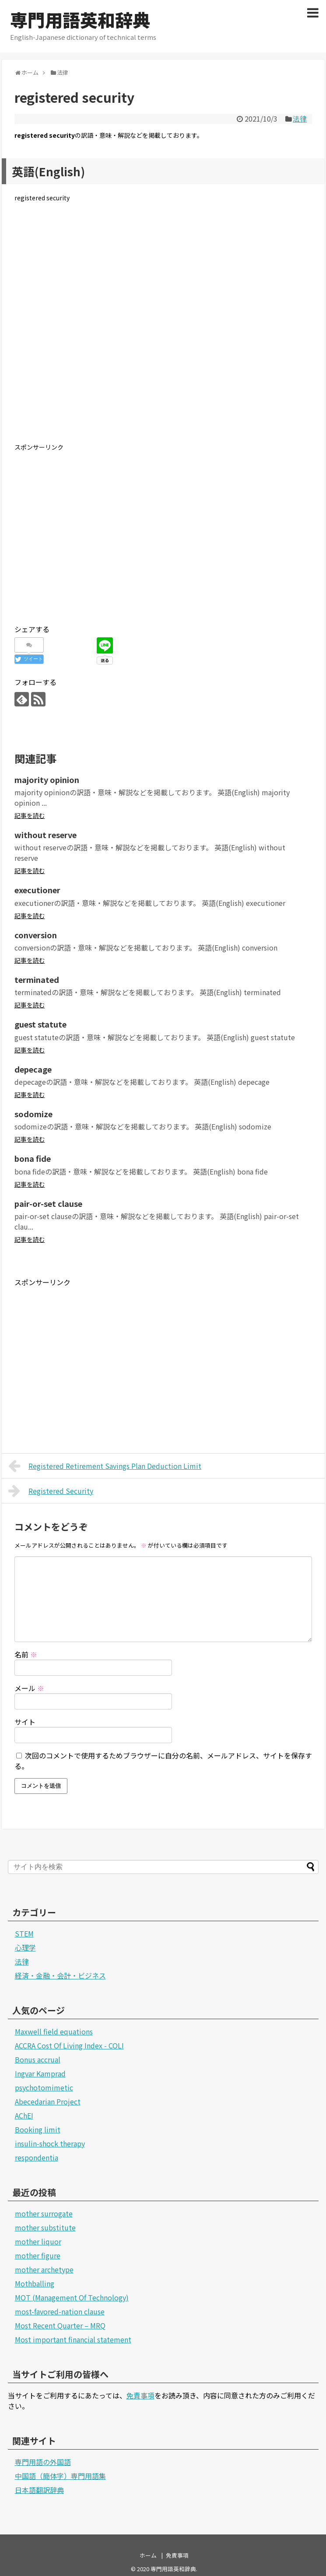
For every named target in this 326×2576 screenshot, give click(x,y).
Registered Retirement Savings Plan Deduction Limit (105, 1466)
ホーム (148, 2555)
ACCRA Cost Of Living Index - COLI (69, 2045)
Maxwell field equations (54, 2031)
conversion (35, 934)
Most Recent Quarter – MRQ (60, 2325)
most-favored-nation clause (60, 2311)
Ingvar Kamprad (40, 2073)
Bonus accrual (37, 2059)
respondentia (36, 2157)
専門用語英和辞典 (80, 19)
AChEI (24, 2115)
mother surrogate (44, 2213)
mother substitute (45, 2227)
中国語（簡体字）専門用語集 (60, 2476)
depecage (33, 1069)
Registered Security (51, 1491)
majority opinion (46, 779)
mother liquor (38, 2241)
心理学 (25, 1947)
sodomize (33, 1113)
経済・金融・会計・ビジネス (60, 1975)
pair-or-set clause (48, 1203)
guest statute (40, 1024)
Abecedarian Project (48, 2101)
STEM (24, 1933)
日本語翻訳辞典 (39, 2490)
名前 (25, 1654)
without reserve (45, 834)
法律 (300, 118)
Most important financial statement (73, 2339)
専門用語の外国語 (43, 2462)
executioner (37, 889)
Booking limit (37, 2129)
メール (29, 1688)
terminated (36, 979)
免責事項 (140, 2395)
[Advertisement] (163, 329)
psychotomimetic (44, 2087)
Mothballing (34, 2283)
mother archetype (44, 2269)
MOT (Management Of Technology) (72, 2297)
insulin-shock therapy (50, 2143)
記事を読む (29, 815)
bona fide (32, 1158)
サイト (24, 1721)
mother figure (37, 2255)
